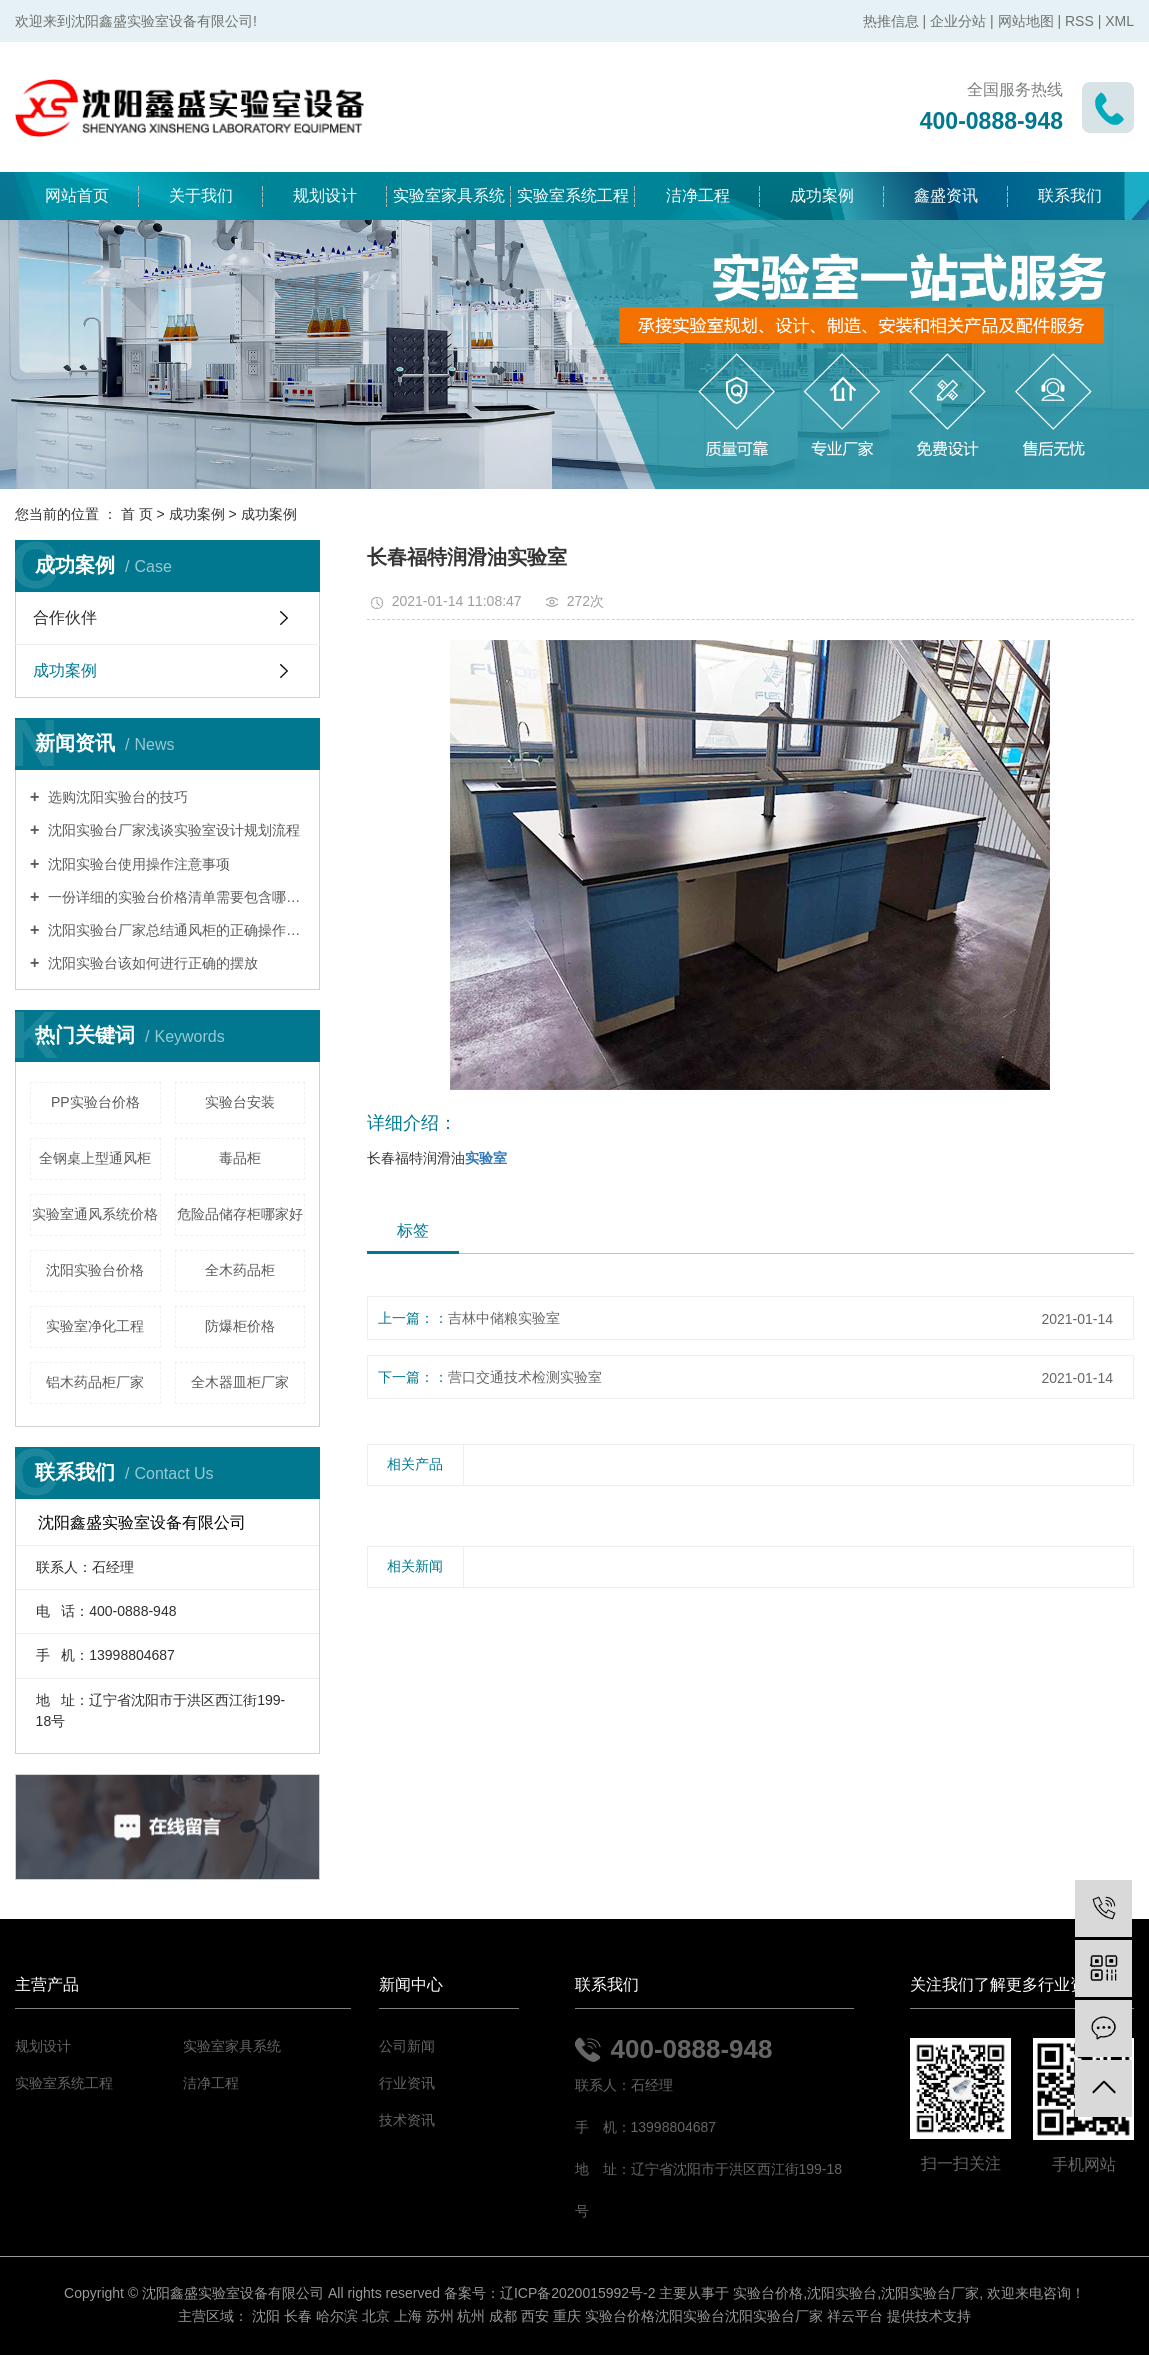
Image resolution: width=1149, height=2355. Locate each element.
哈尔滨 (337, 2316)
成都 (503, 2316)
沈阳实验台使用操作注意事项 (137, 864)
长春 (298, 2316)
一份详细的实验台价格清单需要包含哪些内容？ (174, 897)
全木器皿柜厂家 (240, 1382)
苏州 (440, 2316)
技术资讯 (407, 2120)
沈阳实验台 (842, 2293)
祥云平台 (855, 2316)
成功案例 (822, 195)
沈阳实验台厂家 (930, 2293)
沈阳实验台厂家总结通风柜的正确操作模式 (174, 930)
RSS (1079, 21)
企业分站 (958, 21)
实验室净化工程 (95, 1326)
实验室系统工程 (573, 195)
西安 (535, 2316)
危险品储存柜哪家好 (240, 1214)
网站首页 (77, 195)
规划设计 (325, 195)
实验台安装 (240, 1102)
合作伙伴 (65, 617)
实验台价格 (768, 2293)
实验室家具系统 (449, 195)
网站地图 (1026, 21)
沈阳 (266, 2316)
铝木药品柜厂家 (95, 1382)
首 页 (137, 514)
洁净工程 (698, 195)
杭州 (471, 2316)
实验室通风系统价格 (95, 1214)
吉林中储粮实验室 (504, 1318)
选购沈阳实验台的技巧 (116, 797)
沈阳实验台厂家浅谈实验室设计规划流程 (172, 830)
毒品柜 (240, 1158)
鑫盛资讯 (946, 195)
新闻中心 (411, 1985)
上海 (408, 2316)
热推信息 (891, 21)
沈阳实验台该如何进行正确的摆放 (151, 963)
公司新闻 (407, 2046)
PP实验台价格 (95, 1102)
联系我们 (1070, 195)
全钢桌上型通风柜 (95, 1158)
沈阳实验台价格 (95, 1270)
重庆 (567, 2316)
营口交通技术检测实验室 (525, 1377)
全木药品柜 (240, 1270)
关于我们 (201, 195)
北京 (376, 2316)
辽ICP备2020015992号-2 (578, 2293)
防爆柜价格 (240, 1326)
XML (1119, 21)
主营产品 (47, 1985)
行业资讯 (407, 2083)
